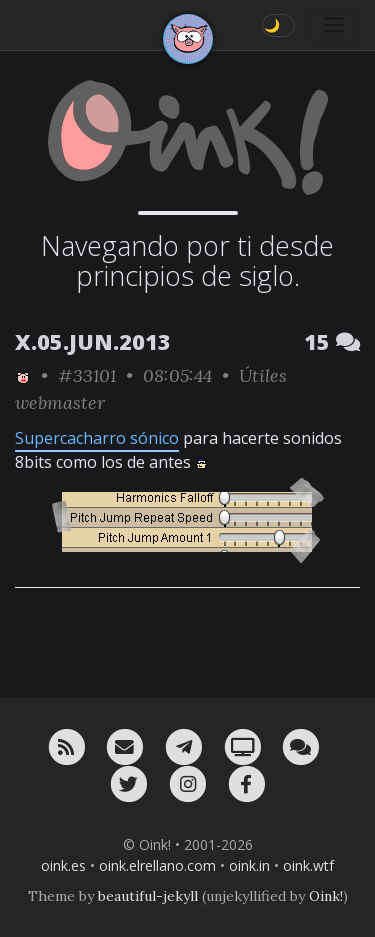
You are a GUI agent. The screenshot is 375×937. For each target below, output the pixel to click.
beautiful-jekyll (148, 896)
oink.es (63, 865)
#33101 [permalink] (87, 375)
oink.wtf (308, 865)
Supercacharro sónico (97, 438)
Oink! (326, 896)
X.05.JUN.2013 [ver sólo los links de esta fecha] (93, 341)
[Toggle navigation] (334, 25)
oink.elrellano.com (157, 865)
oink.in (249, 865)
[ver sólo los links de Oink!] (23, 375)
